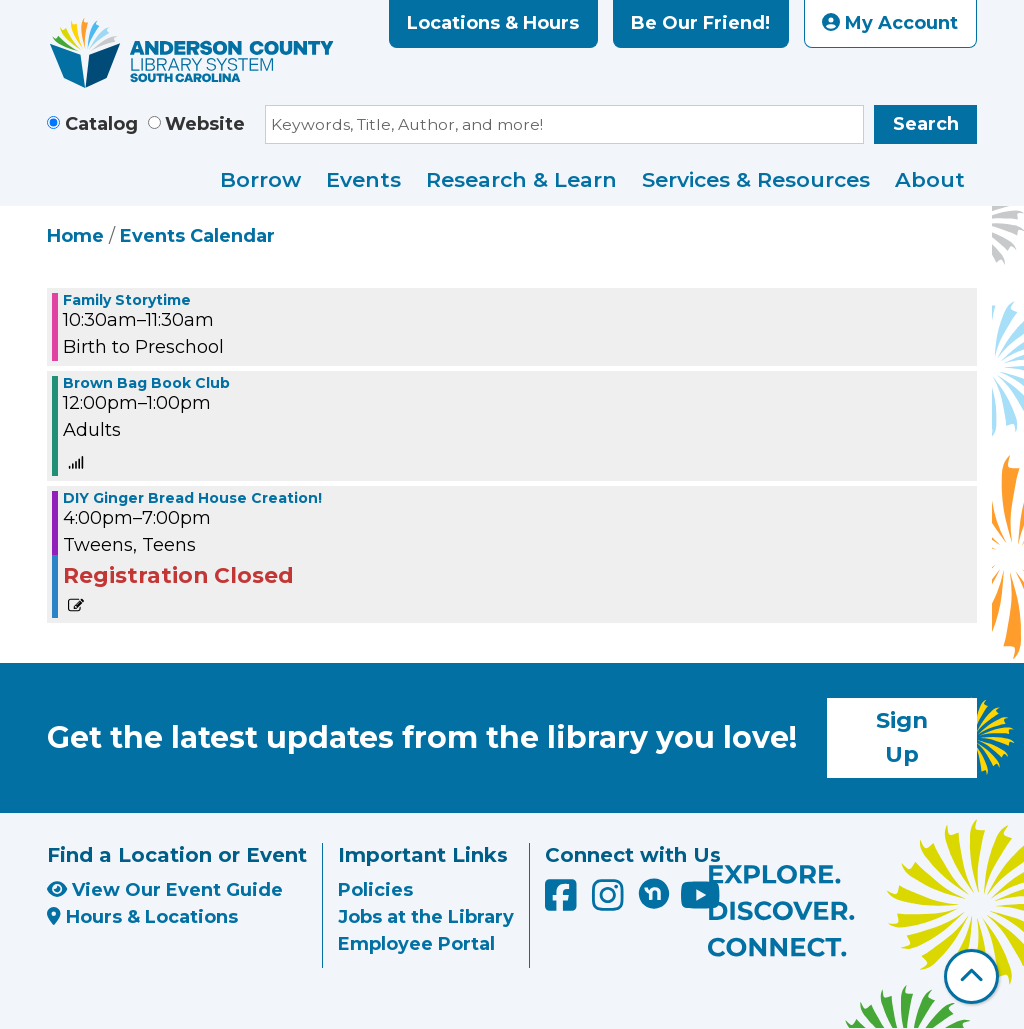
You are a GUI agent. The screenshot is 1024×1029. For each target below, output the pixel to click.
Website (205, 124)
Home (75, 236)
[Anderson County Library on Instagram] (610, 902)
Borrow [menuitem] (260, 179)
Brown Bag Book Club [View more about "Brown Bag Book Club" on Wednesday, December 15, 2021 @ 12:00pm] (146, 383)
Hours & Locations (142, 917)
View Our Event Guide (165, 890)
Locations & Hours (493, 23)
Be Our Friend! (700, 23)
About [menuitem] (930, 179)
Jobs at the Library (426, 917)
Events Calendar (197, 236)
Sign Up (902, 737)
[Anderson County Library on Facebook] (563, 902)
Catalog (101, 124)
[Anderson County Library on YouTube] (700, 902)
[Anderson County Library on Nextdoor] (654, 893)
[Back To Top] (971, 976)
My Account (890, 23)
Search (926, 124)
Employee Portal (416, 944)
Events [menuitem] (363, 179)
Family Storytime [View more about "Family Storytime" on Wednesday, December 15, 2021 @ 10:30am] (127, 300)
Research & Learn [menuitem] (521, 179)
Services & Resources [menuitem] (756, 179)
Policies (375, 890)
